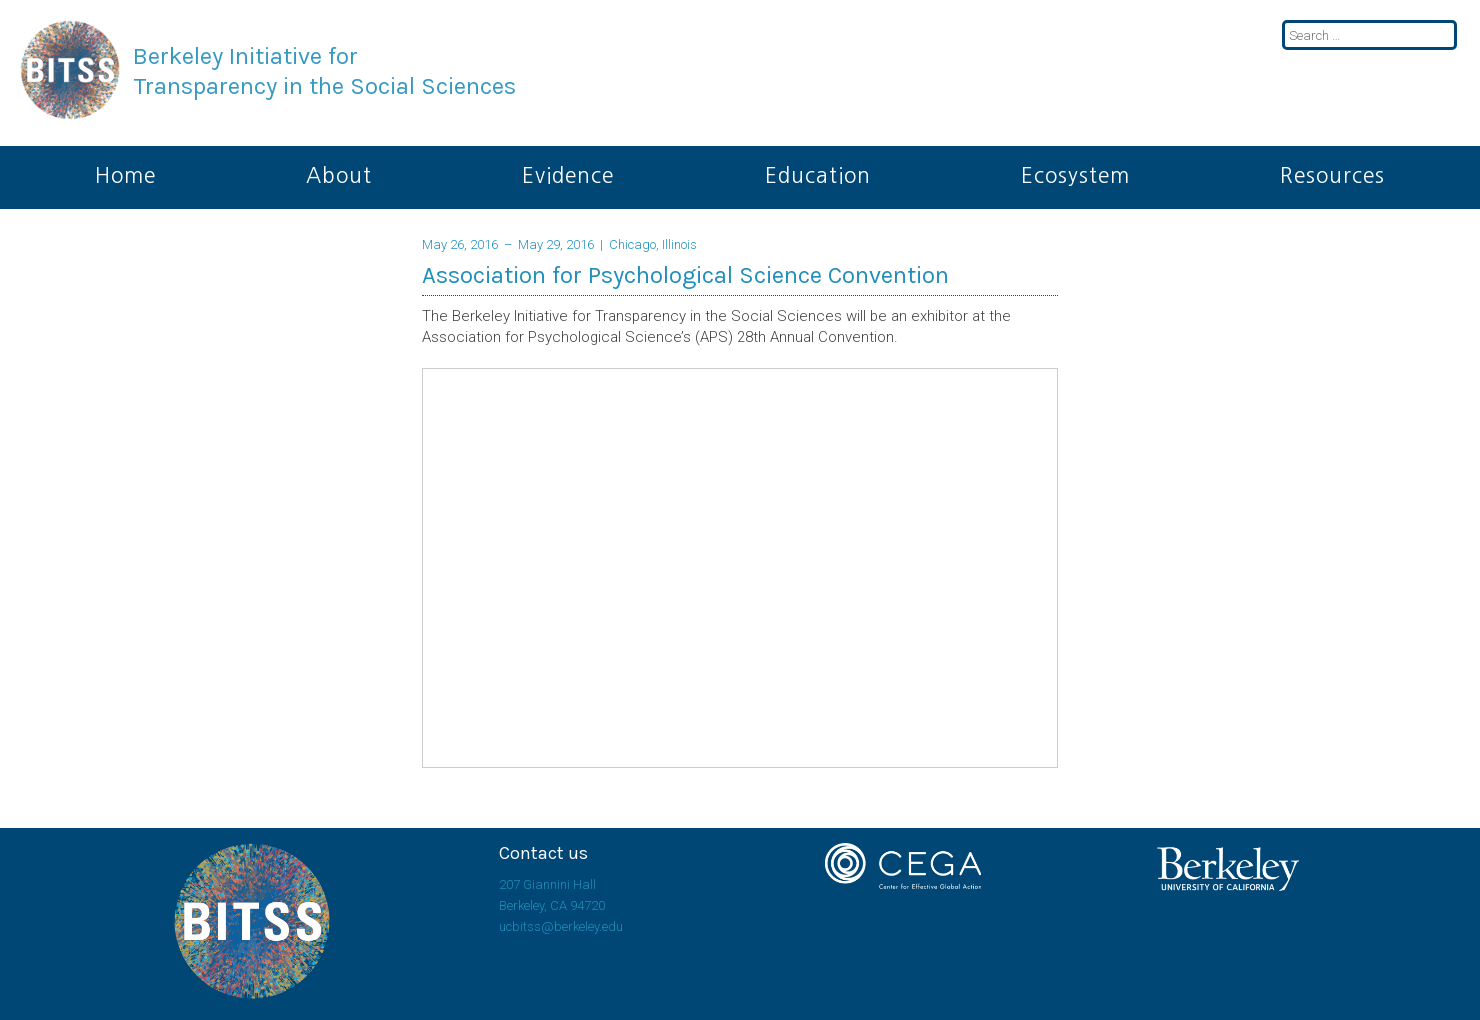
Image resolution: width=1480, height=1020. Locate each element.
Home (125, 175)
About (339, 175)
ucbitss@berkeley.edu (561, 926)
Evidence (568, 175)
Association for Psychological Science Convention (685, 275)
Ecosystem (1075, 175)
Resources (1332, 175)
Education (818, 175)
